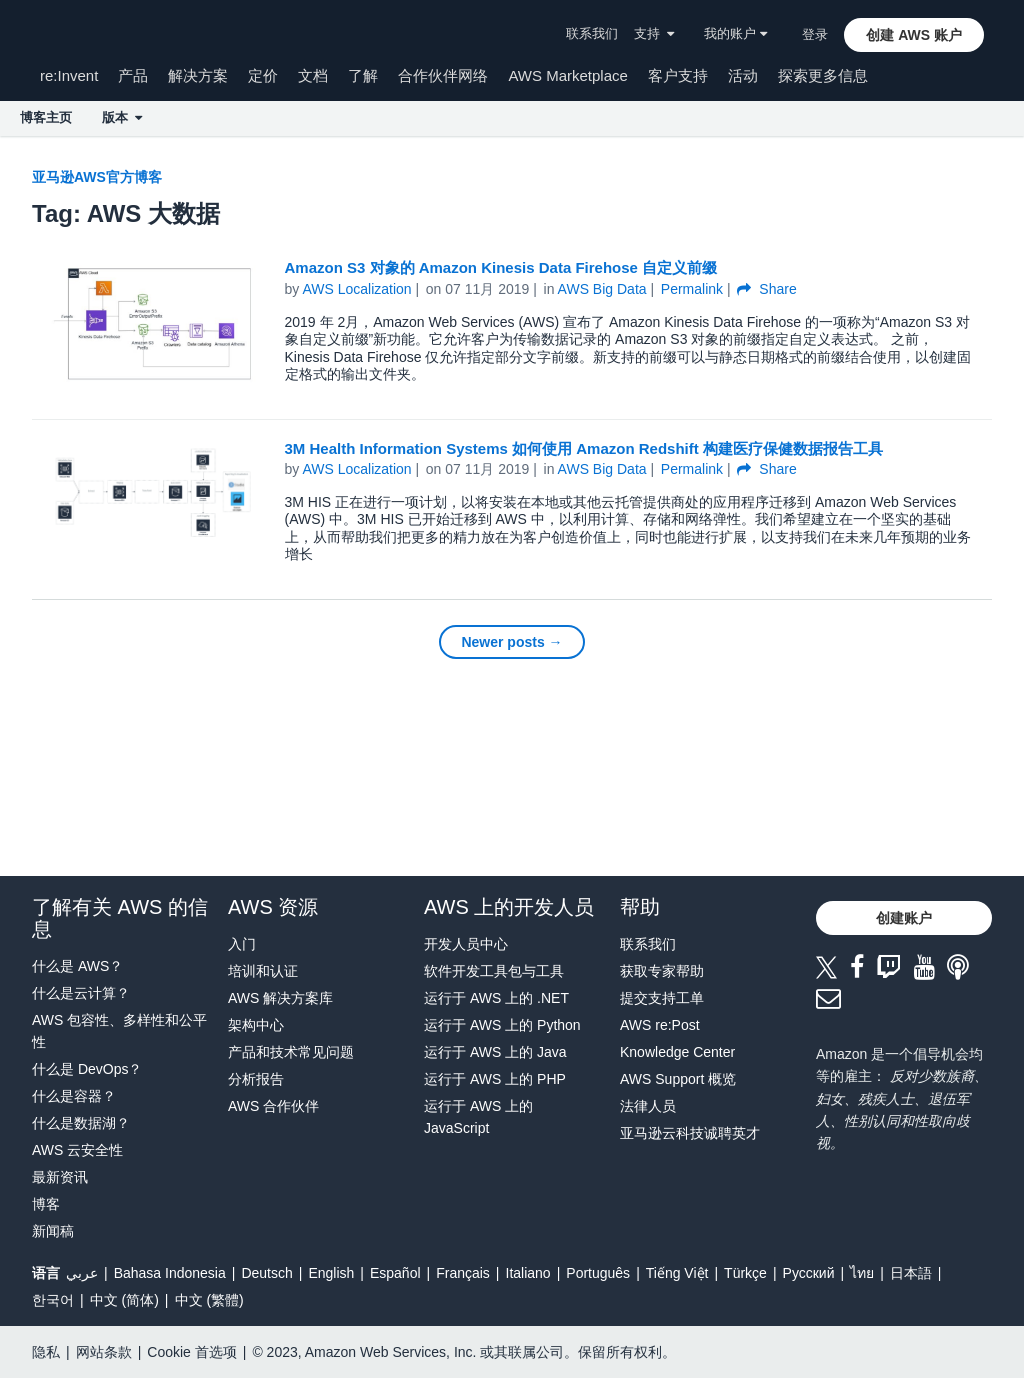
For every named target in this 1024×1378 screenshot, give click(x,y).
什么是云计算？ (81, 993)
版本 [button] (122, 117)
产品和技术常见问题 (291, 1052)
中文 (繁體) (209, 1300)
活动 (743, 75)
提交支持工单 (662, 998)
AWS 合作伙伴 (273, 1106)
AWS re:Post (660, 1025)
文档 (313, 75)
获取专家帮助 (662, 971)
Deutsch (266, 1273)
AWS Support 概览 (678, 1079)
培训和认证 (263, 971)
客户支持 (678, 75)
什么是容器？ (74, 1096)
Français (463, 1273)
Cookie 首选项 (191, 1352)
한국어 (53, 1300)
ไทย (862, 1273)
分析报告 (256, 1079)
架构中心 (256, 1025)
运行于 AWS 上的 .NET (496, 998)
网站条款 (104, 1352)
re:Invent (69, 75)
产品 (133, 75)
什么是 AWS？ (77, 966)
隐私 (46, 1352)
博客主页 (46, 117)
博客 (46, 1204)
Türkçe (745, 1273)
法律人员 (648, 1106)
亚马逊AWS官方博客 (97, 177)
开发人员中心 (466, 944)
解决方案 (198, 75)
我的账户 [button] (735, 33)
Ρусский (809, 1273)
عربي (82, 1273)
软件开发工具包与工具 (494, 971)
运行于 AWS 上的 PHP (495, 1079)
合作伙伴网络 (443, 75)
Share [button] (766, 289)
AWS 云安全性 (77, 1150)
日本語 (911, 1273)
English (331, 1273)
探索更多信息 (823, 75)
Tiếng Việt (677, 1273)
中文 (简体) (124, 1300)
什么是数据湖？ (81, 1123)
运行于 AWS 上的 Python (502, 1025)
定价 (263, 75)
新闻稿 (53, 1231)
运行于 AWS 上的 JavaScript (478, 1117)
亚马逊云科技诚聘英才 (690, 1133)
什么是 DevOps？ (87, 1069)
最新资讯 (60, 1177)
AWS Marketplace (567, 75)
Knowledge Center (677, 1052)
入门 (242, 944)
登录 (815, 34)
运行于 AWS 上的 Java (495, 1052)
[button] (914, 35)
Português (598, 1273)
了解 (363, 75)
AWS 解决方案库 (280, 998)
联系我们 (592, 33)
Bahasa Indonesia (170, 1273)
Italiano (528, 1273)
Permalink (692, 289)
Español (395, 1273)
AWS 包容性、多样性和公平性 (119, 1031)
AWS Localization (356, 289)
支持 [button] (654, 33)
